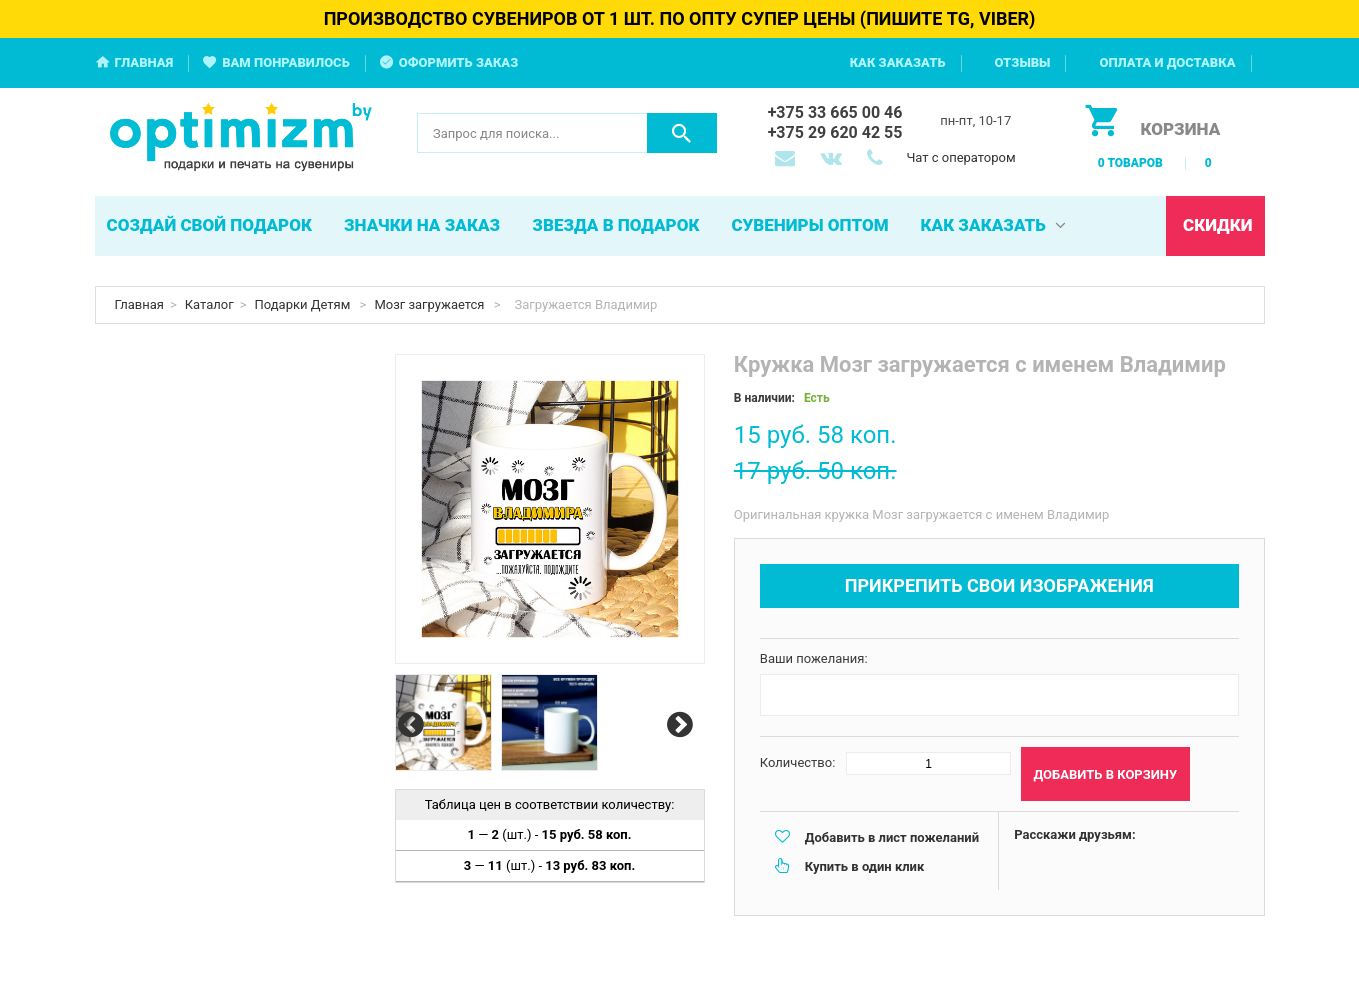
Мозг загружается (430, 304)
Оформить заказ (459, 62)
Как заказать (898, 62)
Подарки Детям (304, 304)
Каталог (209, 304)
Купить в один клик (864, 866)
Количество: (798, 762)
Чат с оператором (960, 157)
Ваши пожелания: (814, 658)
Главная (144, 62)
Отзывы (1023, 62)
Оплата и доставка (1167, 62)
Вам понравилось (286, 62)
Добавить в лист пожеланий (892, 837)
